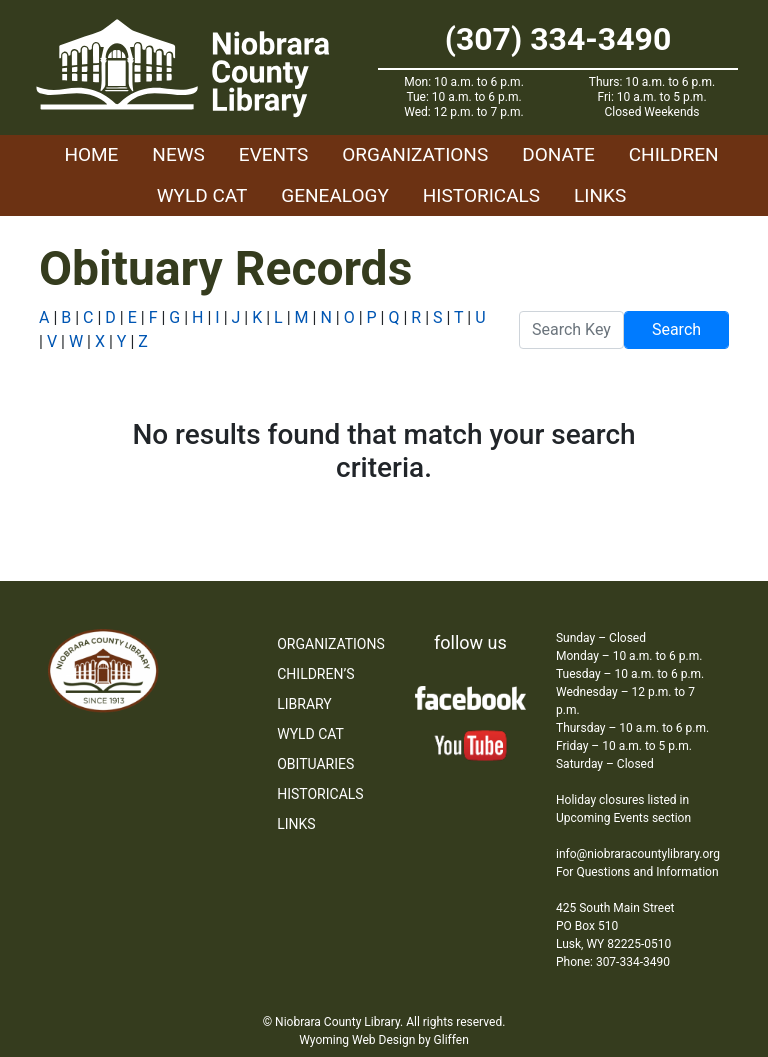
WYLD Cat (202, 195)
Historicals (481, 195)
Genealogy (335, 195)
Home (91, 154)
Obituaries (315, 764)
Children (674, 154)
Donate (558, 154)
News (178, 154)
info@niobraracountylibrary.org (638, 854)
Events (273, 154)
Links (600, 195)
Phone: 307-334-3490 (613, 962)
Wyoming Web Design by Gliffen (384, 1040)
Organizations (415, 154)
